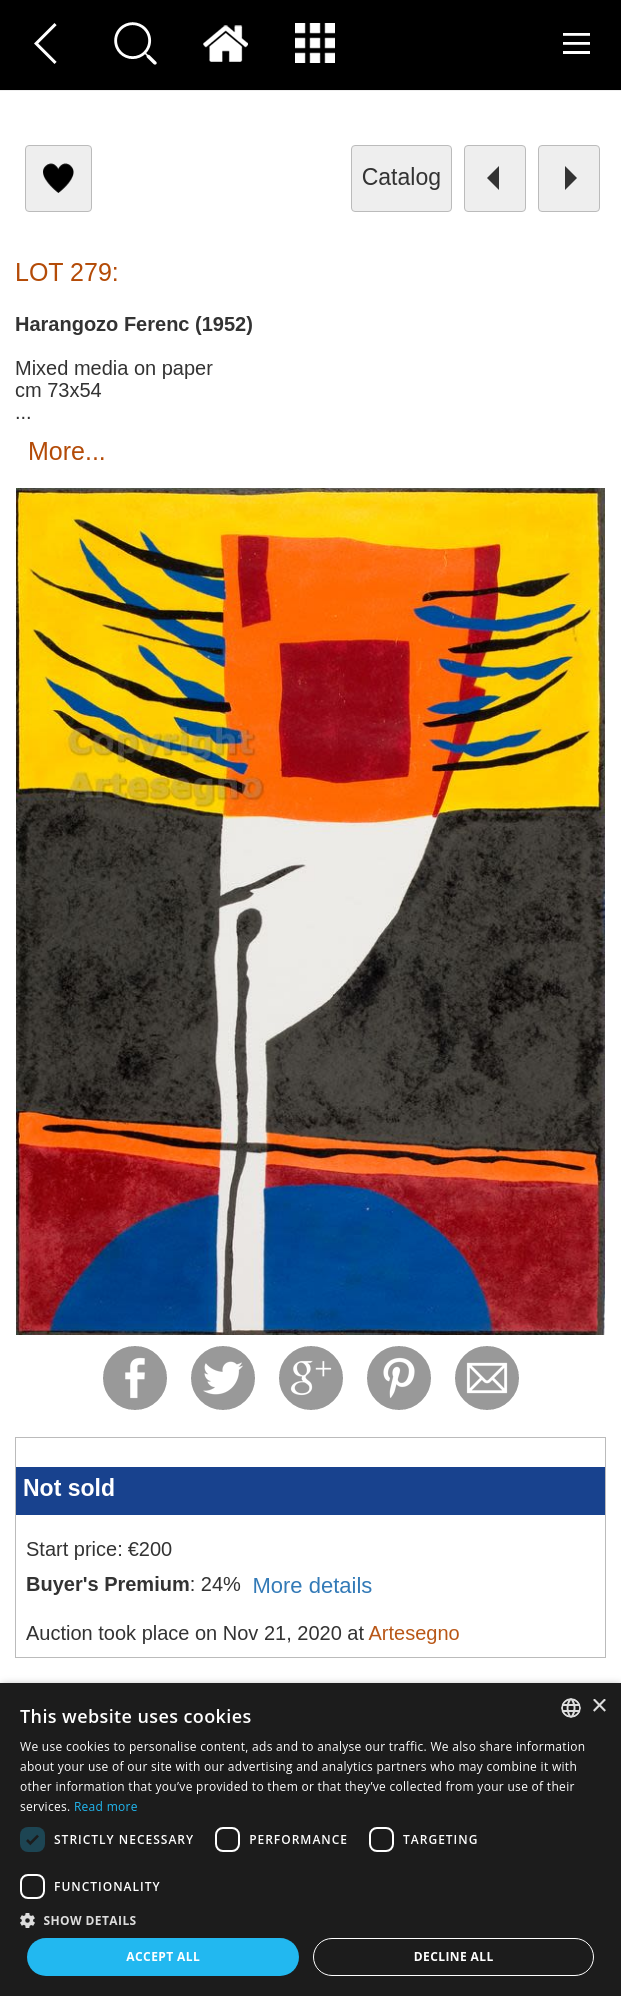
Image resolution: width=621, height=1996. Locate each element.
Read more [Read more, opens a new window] (106, 1806)
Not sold (69, 1488)
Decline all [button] (454, 1956)
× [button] (598, 1706)
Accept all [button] (163, 1956)
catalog (401, 177)
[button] (310, 1919)
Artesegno (413, 1633)
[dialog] (310, 1839)
